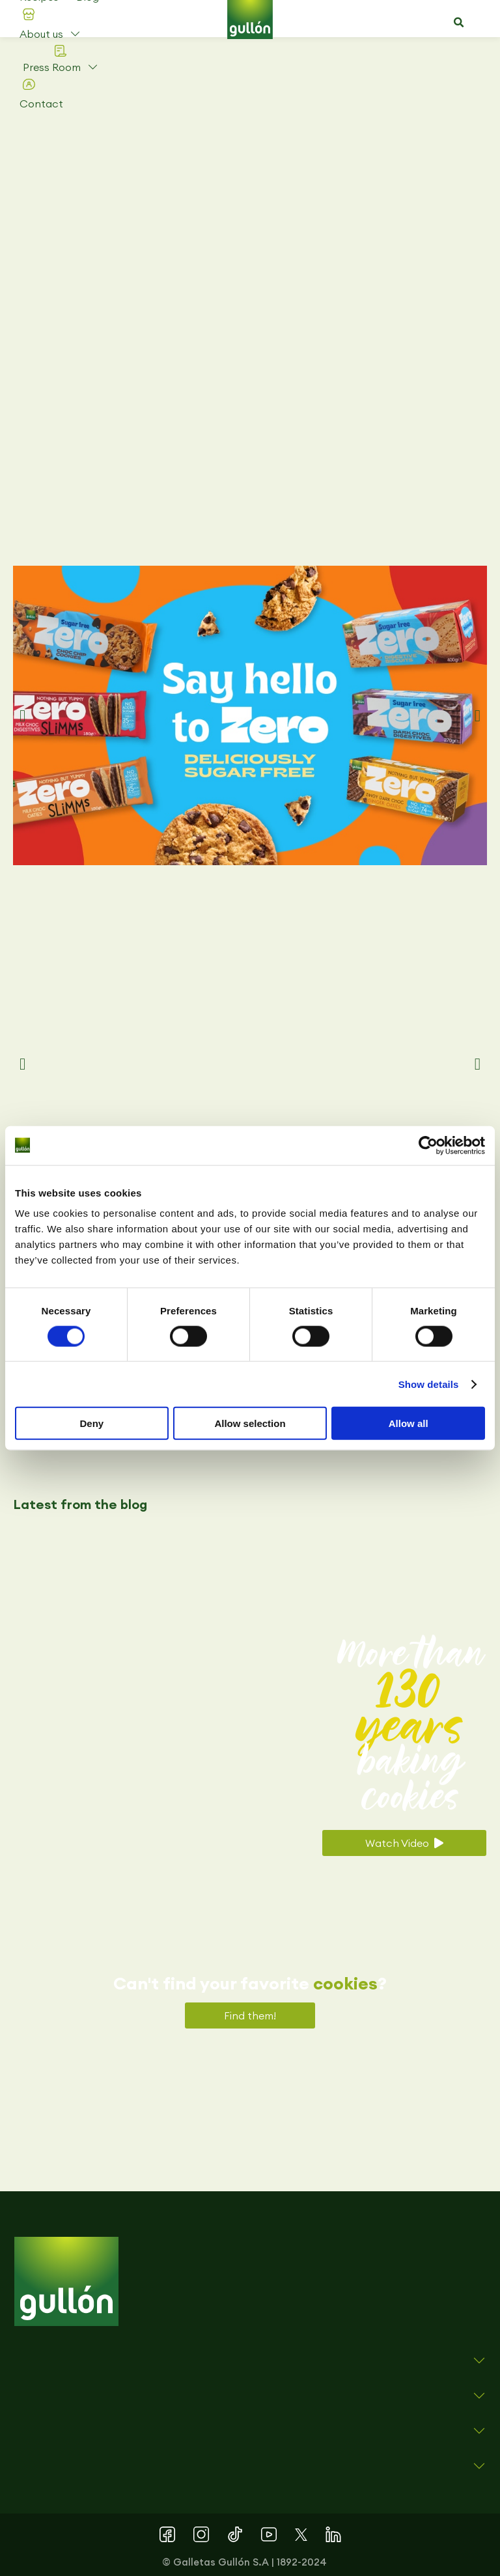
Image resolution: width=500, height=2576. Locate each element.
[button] (459, 23)
